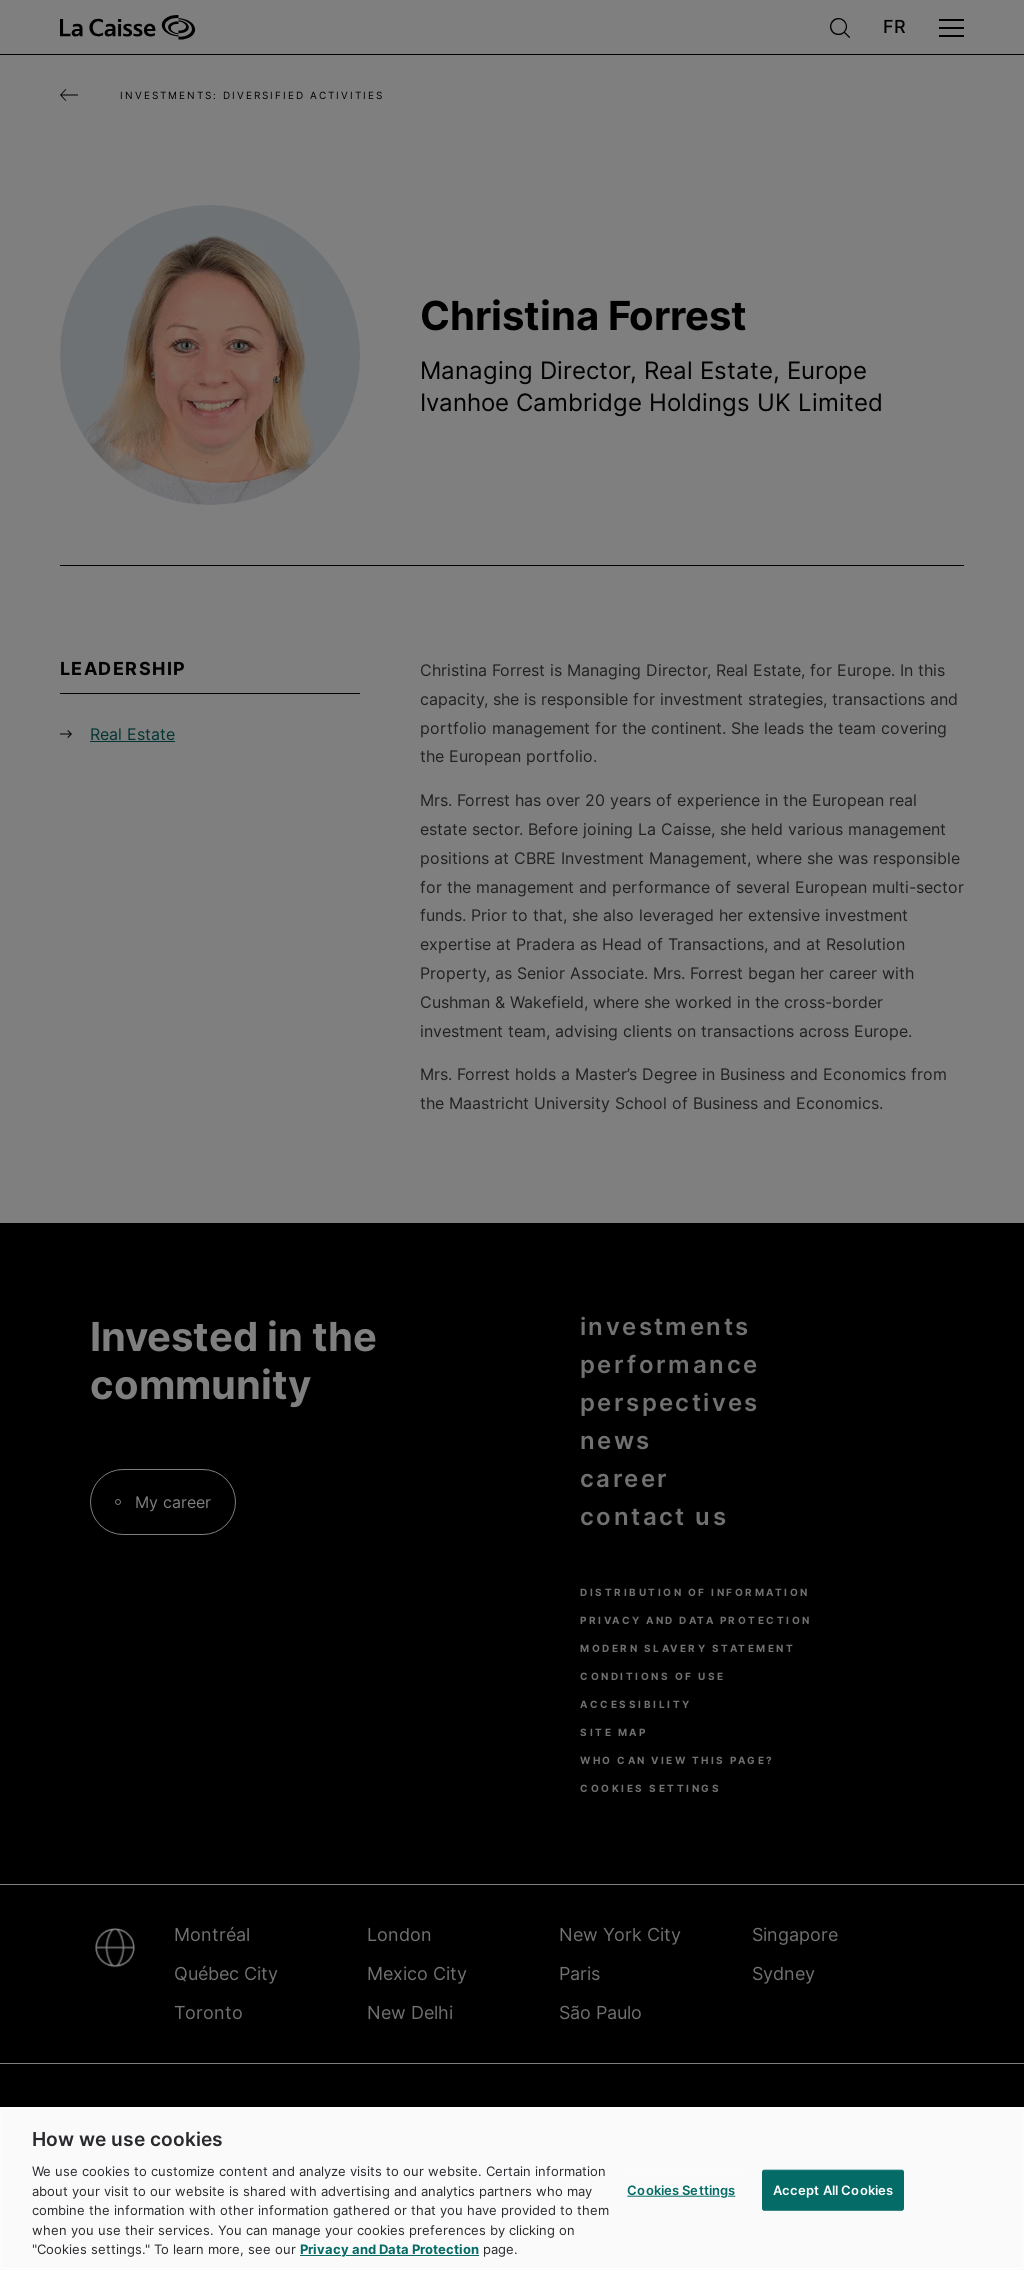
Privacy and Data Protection (389, 2249)
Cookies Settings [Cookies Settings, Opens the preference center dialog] (681, 2189)
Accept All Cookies (833, 2189)
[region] (512, 2188)
